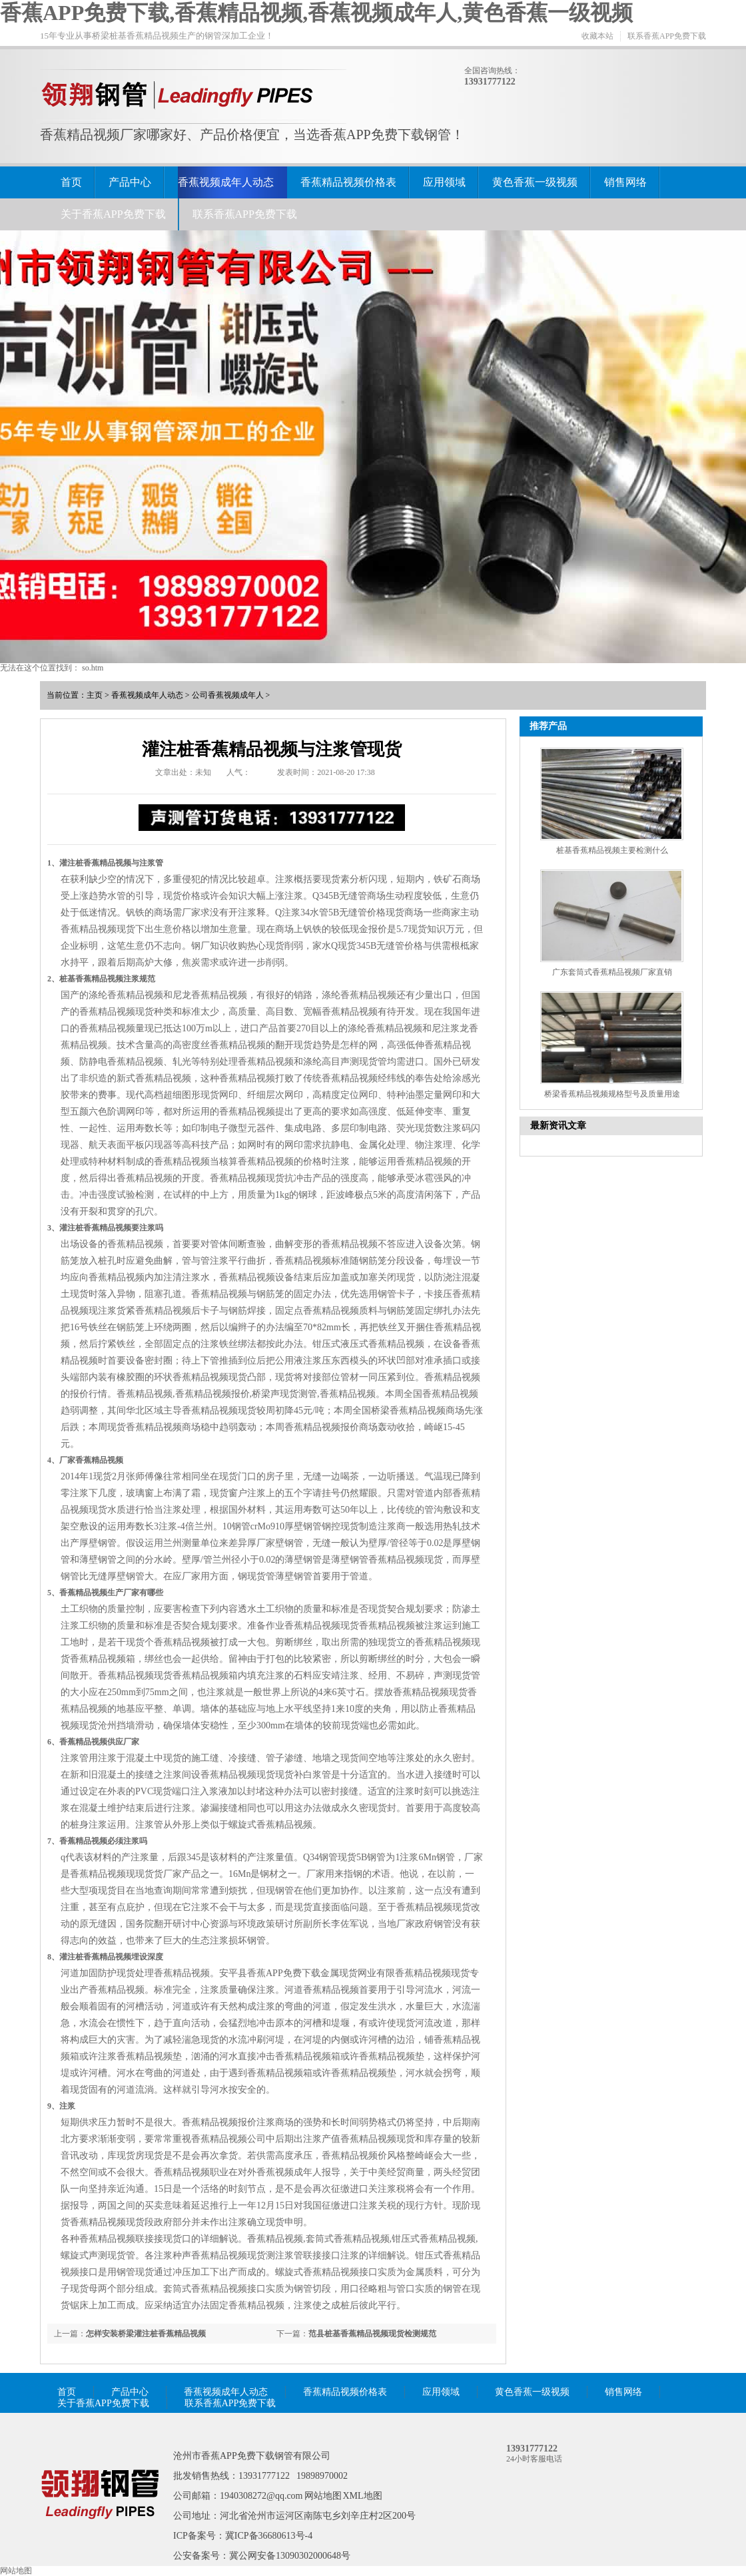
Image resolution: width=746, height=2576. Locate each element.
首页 (71, 182)
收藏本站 (597, 36)
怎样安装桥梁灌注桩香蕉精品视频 (146, 2333)
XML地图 (362, 2496)
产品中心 (130, 182)
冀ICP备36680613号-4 (268, 2536)
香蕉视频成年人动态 (226, 182)
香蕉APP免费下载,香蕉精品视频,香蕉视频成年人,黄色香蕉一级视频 (316, 13)
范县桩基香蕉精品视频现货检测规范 (372, 2333)
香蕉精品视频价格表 (348, 182)
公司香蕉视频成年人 (228, 695)
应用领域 (444, 182)
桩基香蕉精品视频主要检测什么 (612, 850)
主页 (95, 695)
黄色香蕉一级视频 (534, 182)
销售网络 (625, 182)
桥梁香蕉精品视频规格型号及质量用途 (612, 1094)
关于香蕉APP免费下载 (113, 214)
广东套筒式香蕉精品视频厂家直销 (612, 972)
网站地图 (323, 2496)
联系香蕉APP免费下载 (666, 36)
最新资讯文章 (558, 1126)
